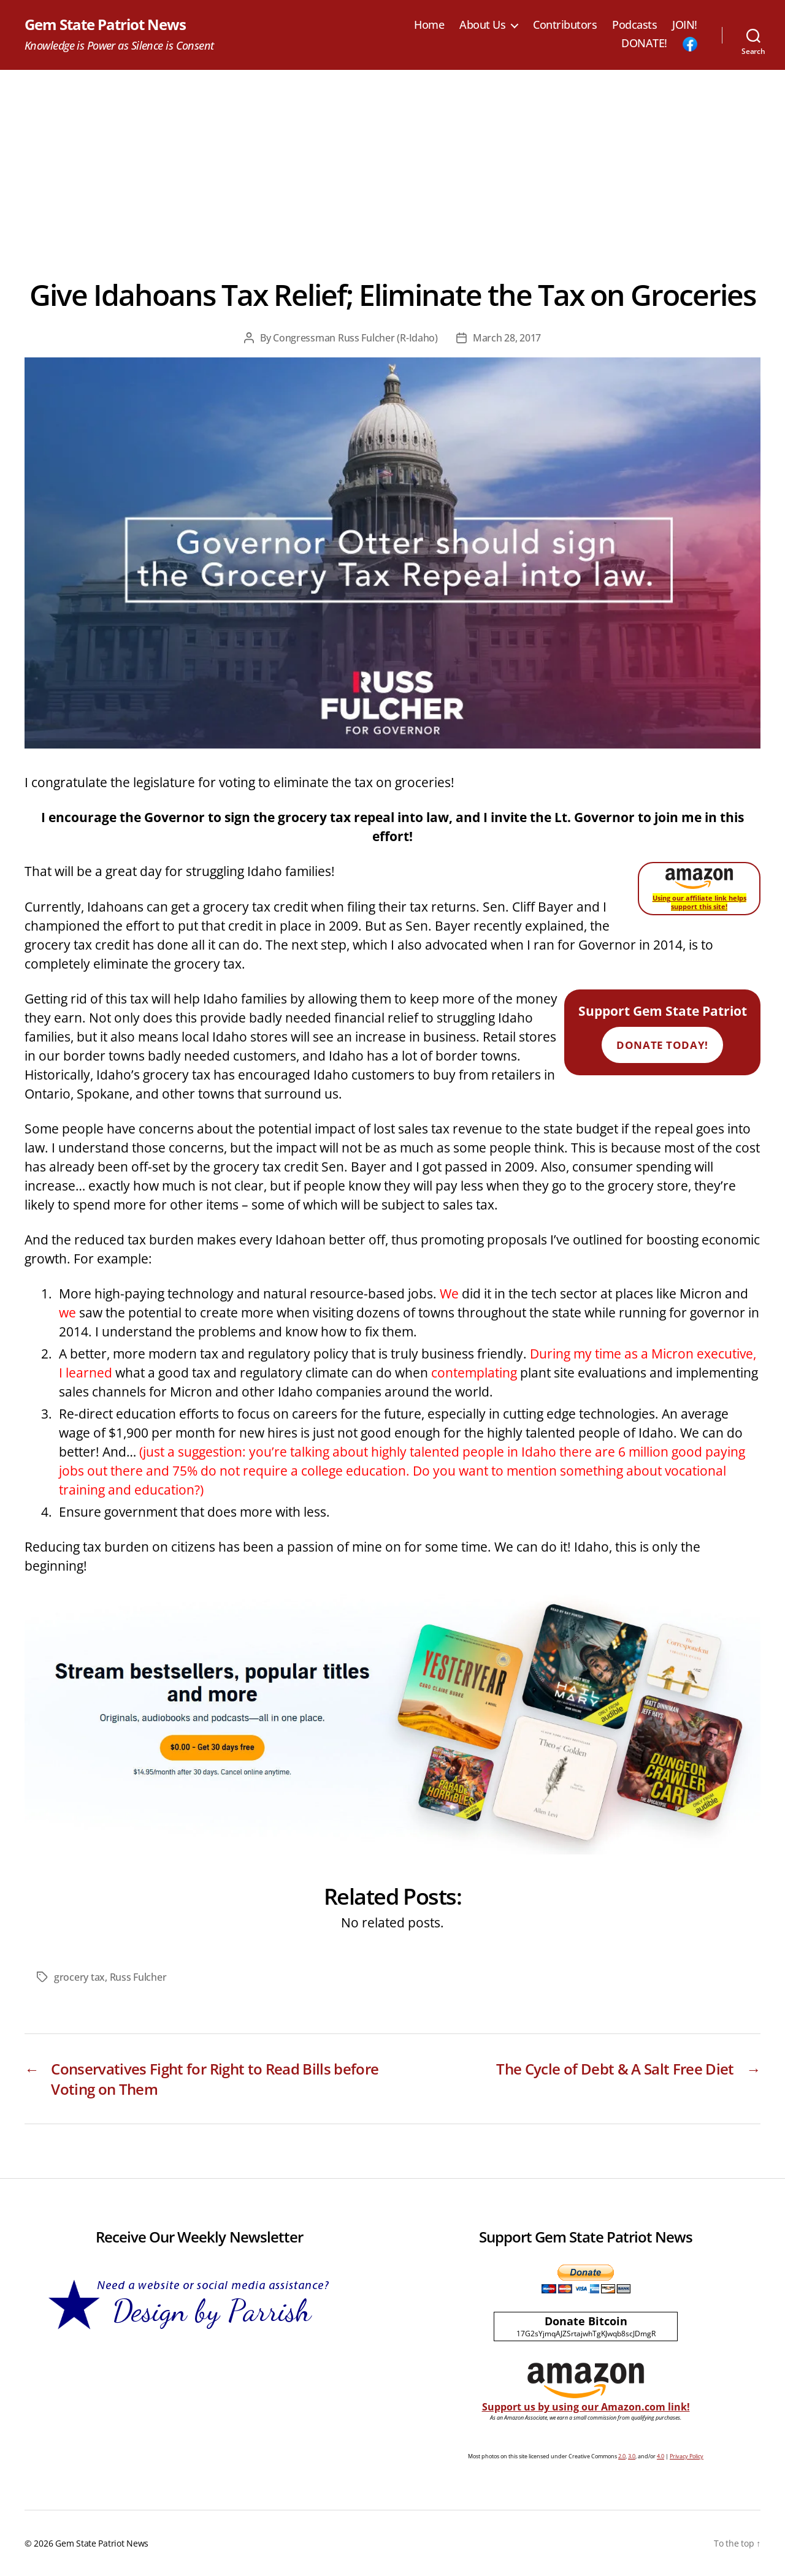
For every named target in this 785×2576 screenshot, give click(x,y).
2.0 (622, 2456)
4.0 (660, 2456)
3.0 (631, 2456)
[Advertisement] (392, 162)
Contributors (565, 25)
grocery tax (79, 1977)
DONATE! (644, 43)
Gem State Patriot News (105, 24)
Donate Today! (662, 1045)
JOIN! (684, 25)
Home (429, 25)
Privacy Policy (686, 2456)
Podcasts (634, 25)
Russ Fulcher (138, 1977)
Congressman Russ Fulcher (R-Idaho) (355, 338)
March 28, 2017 (507, 338)
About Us (482, 25)
